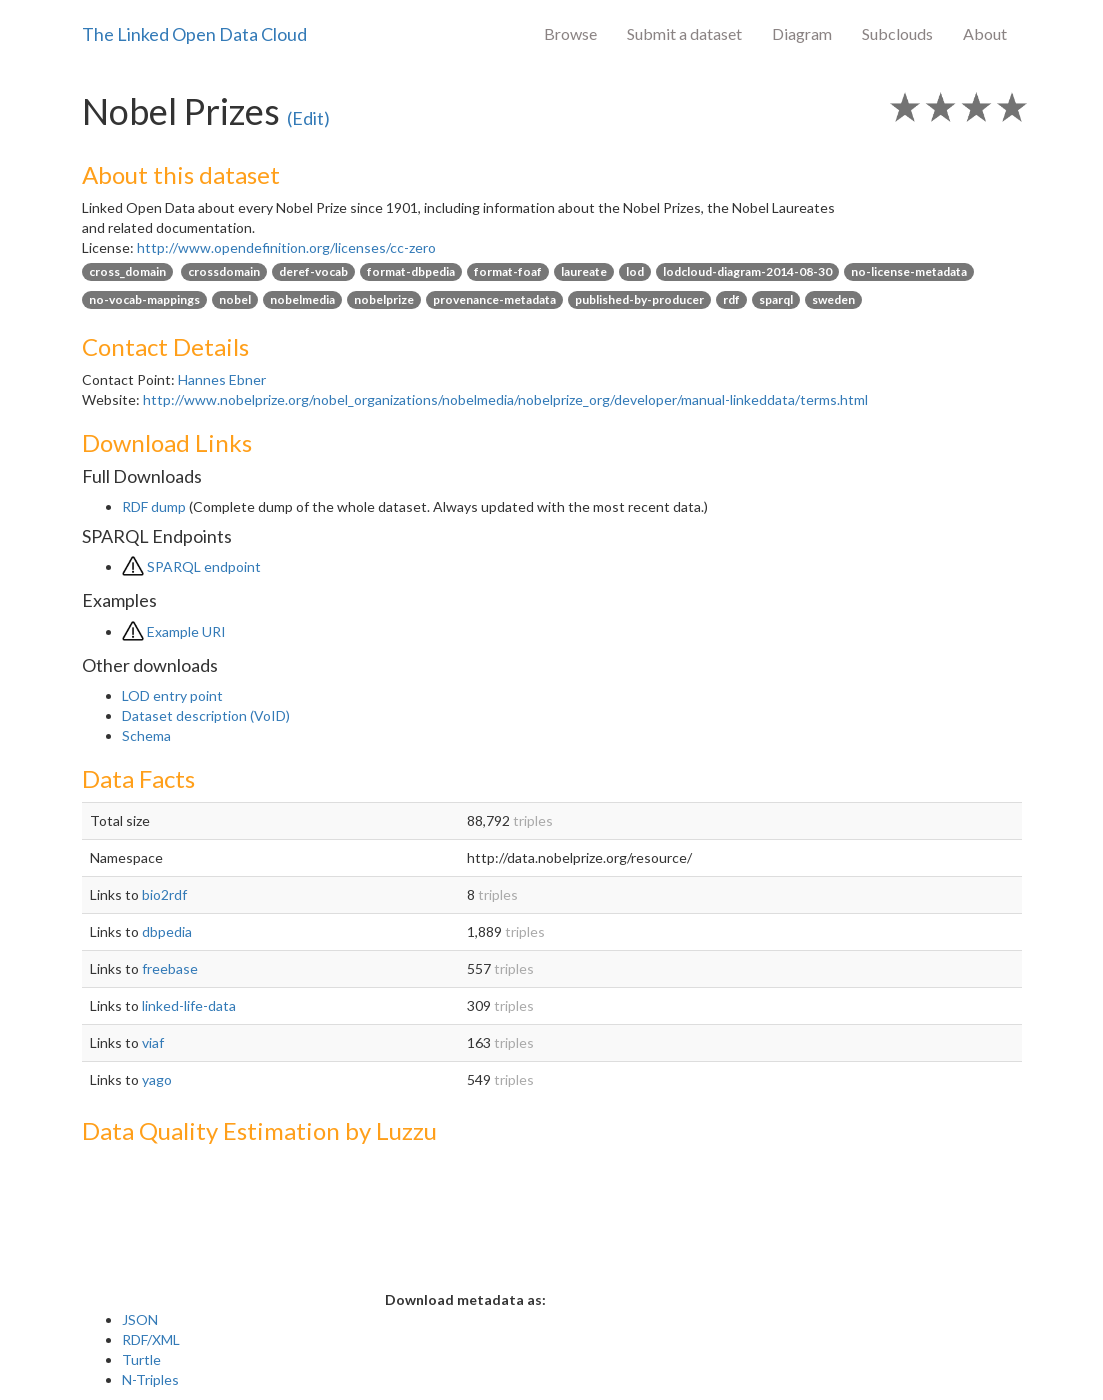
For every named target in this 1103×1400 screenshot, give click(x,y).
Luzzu (406, 1130)
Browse (570, 33)
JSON (140, 1319)
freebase (170, 968)
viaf (153, 1042)
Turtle (141, 1359)
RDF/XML (151, 1339)
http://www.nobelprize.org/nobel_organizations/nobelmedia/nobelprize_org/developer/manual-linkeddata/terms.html (505, 399)
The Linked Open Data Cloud (194, 34)
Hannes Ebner (222, 379)
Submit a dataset (684, 33)
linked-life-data (189, 1005)
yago (157, 1079)
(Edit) (308, 118)
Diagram (802, 33)
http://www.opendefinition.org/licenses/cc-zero (286, 247)
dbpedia (167, 931)
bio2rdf (164, 894)
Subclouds (897, 33)
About (985, 33)
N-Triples (150, 1379)
